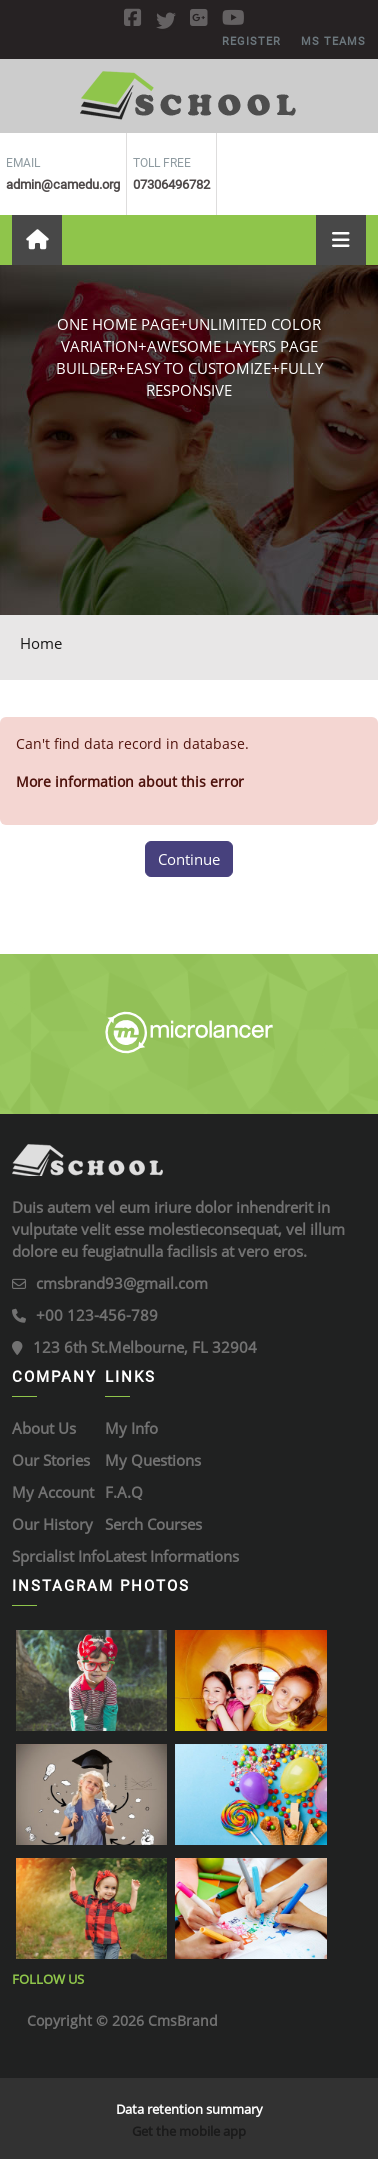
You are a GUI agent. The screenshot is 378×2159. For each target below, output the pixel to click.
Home (41, 643)
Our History (52, 1524)
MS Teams (333, 41)
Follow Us (48, 1979)
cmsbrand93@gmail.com (122, 1283)
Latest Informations (172, 1556)
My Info (131, 1428)
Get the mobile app (189, 2131)
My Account (53, 1492)
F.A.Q (124, 1492)
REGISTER (251, 41)
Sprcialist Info (58, 1556)
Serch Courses (153, 1524)
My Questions (153, 1460)
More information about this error (130, 781)
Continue (189, 859)
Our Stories (51, 1460)
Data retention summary (189, 2109)
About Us (44, 1428)
